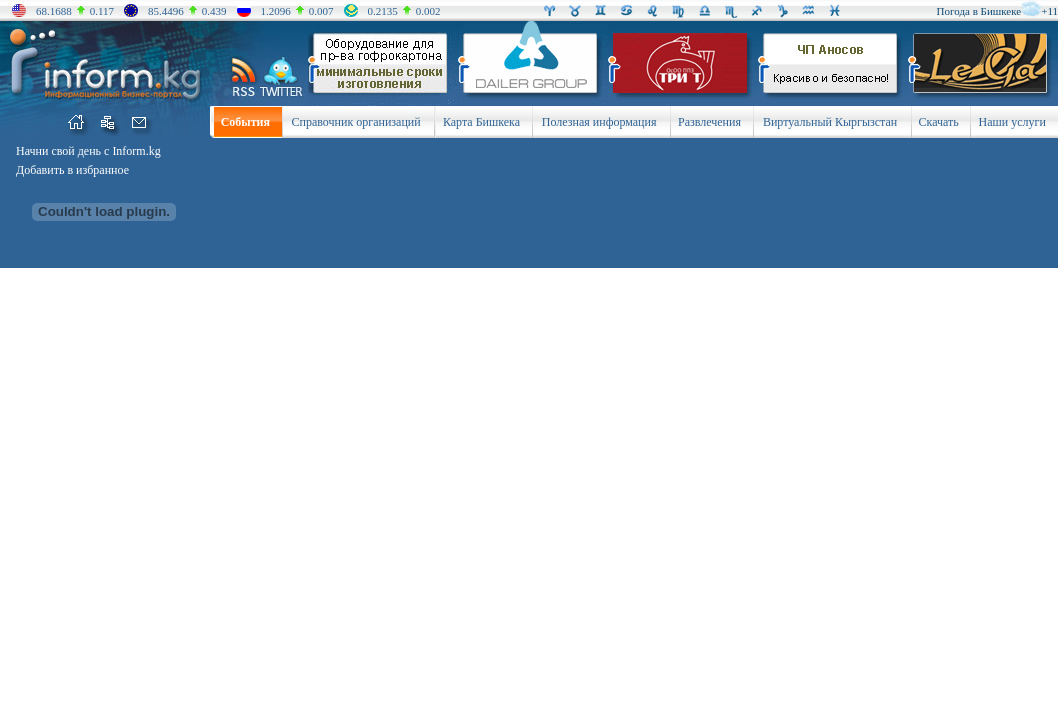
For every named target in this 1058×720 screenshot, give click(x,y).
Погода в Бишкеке (979, 11)
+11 (1049, 11)
